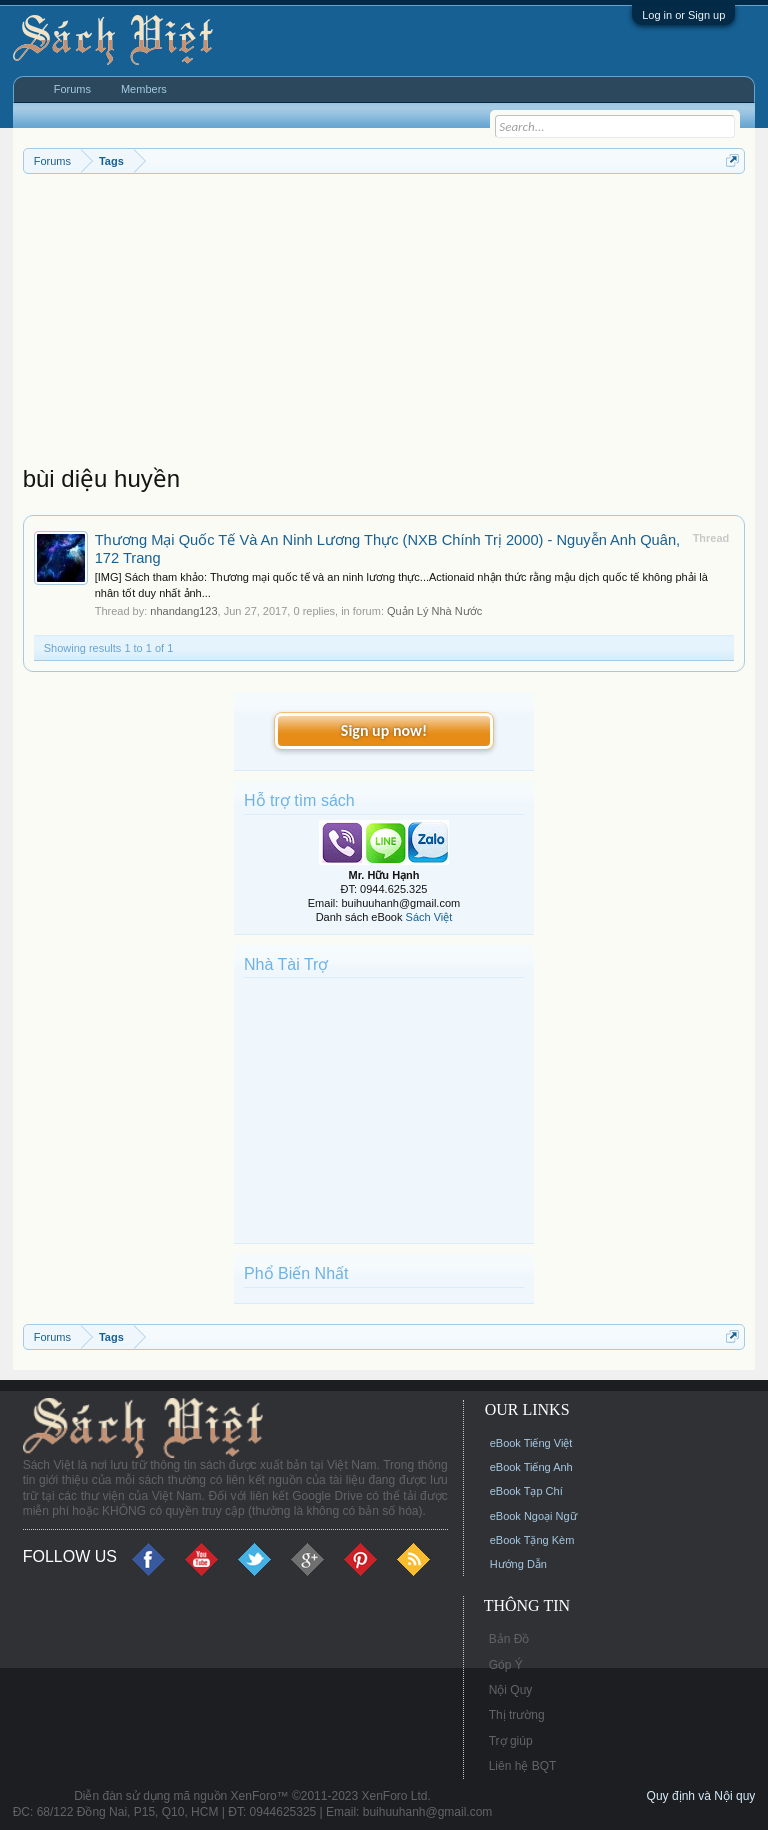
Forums (72, 89)
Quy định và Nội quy (701, 1796)
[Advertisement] (384, 324)
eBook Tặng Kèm (532, 1540)
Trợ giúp (511, 1741)
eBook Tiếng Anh (531, 1467)
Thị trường (517, 1715)
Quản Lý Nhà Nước (434, 611)
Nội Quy (511, 1690)
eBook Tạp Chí (526, 1491)
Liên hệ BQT (523, 1766)
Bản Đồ (509, 1639)
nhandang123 (183, 611)
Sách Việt (429, 917)
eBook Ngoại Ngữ (533, 1516)
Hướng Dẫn (518, 1564)
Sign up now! (384, 730)
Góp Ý (506, 1665)
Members (144, 89)
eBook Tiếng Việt (531, 1443)
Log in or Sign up (683, 15)
